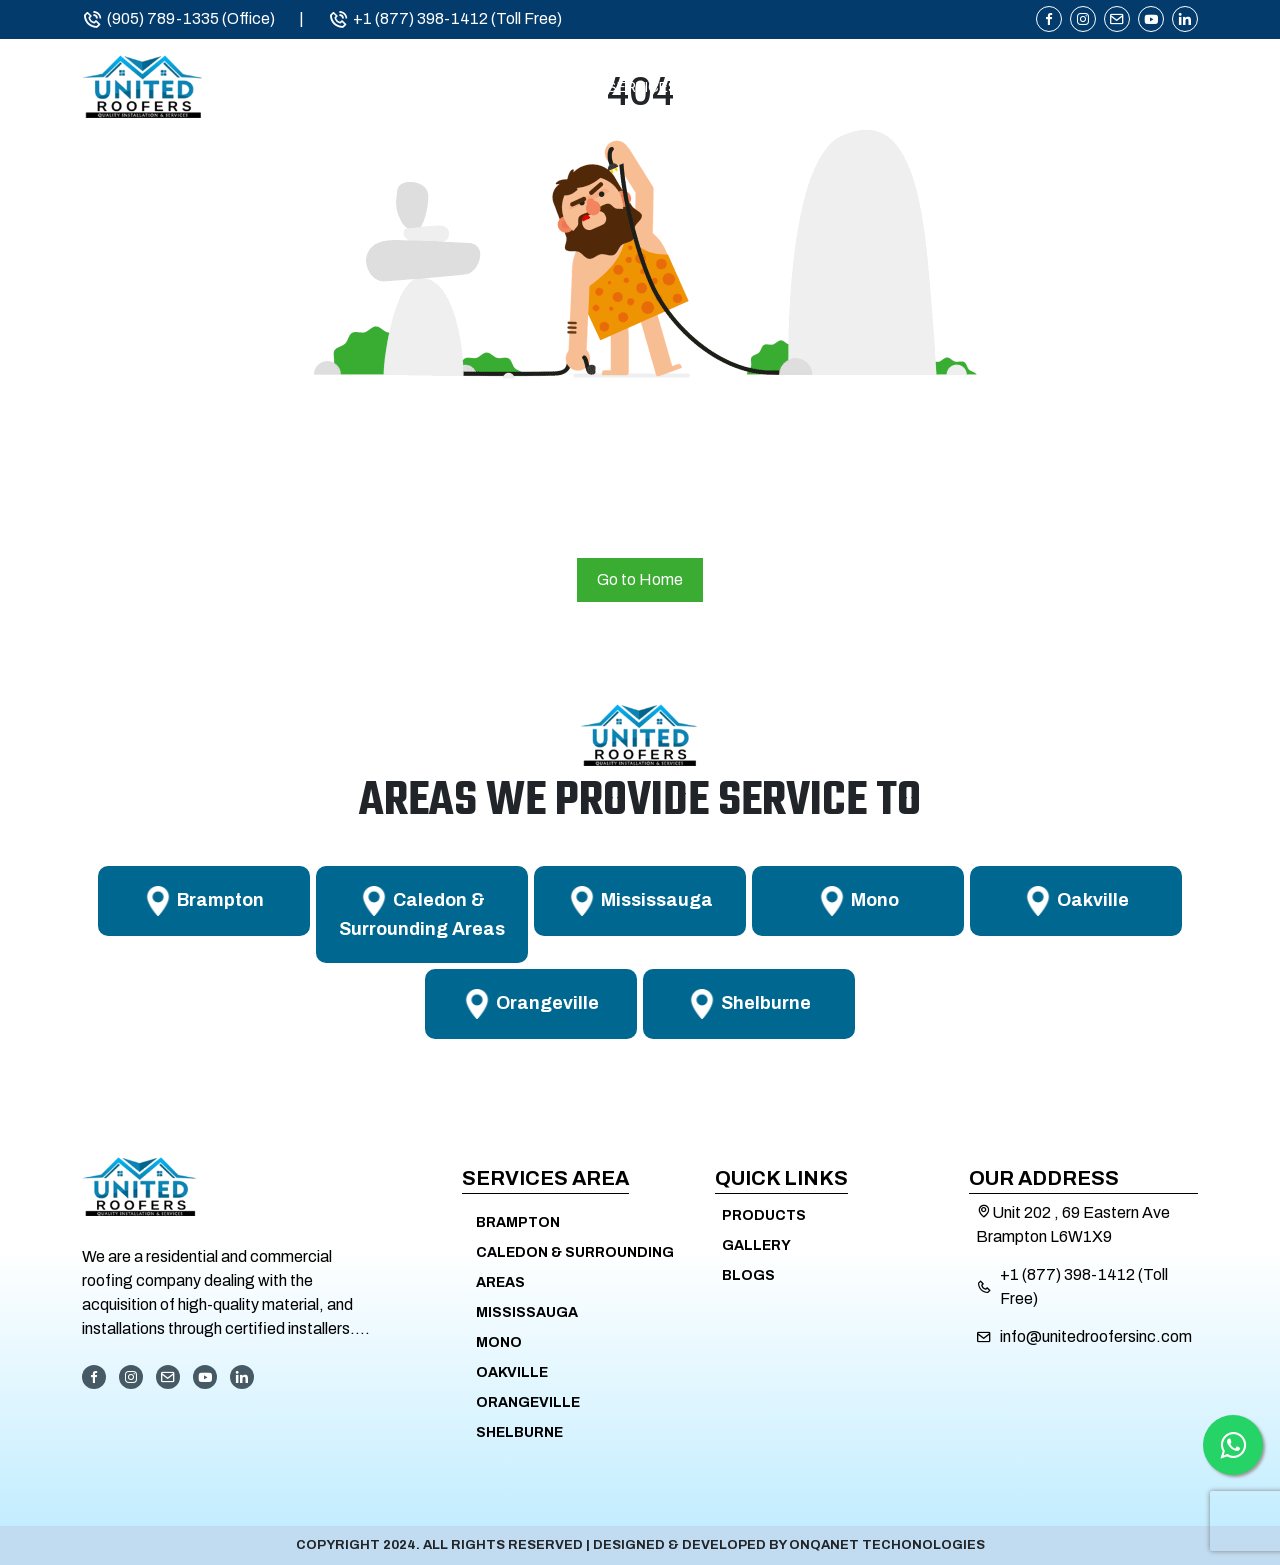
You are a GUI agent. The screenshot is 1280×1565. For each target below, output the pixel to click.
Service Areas (817, 87)
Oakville (512, 1372)
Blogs (748, 1275)
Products (998, 87)
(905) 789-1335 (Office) (178, 19)
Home (384, 87)
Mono (499, 1342)
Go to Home (640, 579)
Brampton (518, 1222)
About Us (506, 87)
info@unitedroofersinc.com (1096, 1336)
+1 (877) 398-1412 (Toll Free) (445, 19)
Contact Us (1150, 87)
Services (642, 87)
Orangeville (528, 1402)
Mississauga (527, 1312)
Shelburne (519, 1432)
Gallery (756, 1245)
